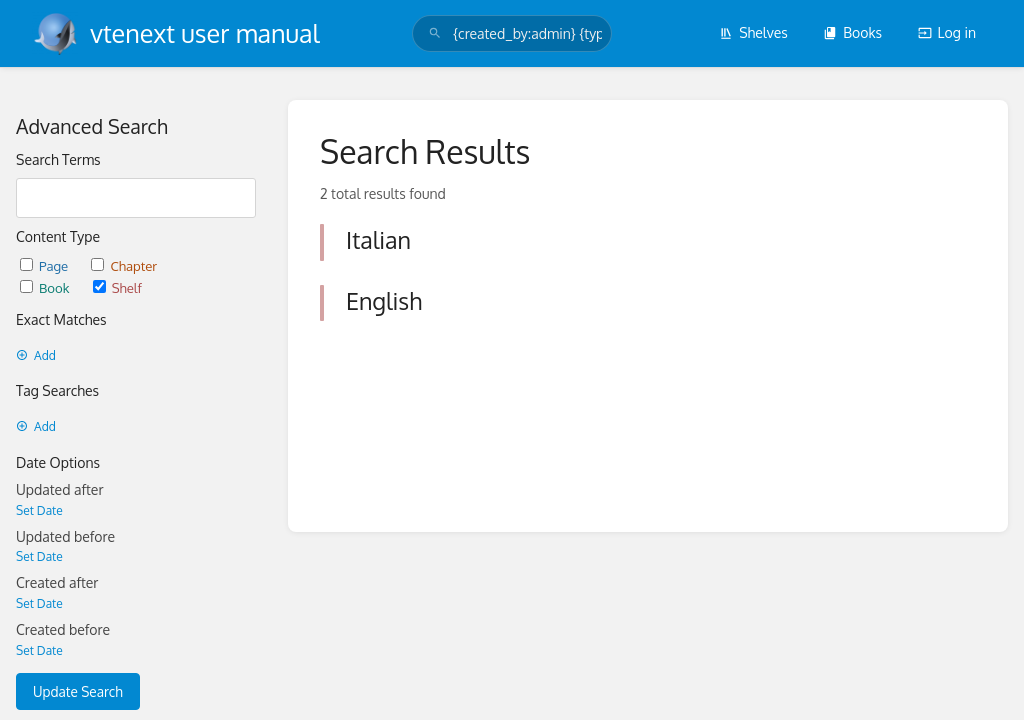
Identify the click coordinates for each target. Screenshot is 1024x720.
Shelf (117, 287)
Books (852, 32)
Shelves (753, 32)
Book (46, 287)
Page (45, 265)
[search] (512, 33)
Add (36, 355)
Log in (947, 32)
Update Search (78, 691)
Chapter (124, 265)
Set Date (39, 510)
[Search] (435, 33)
